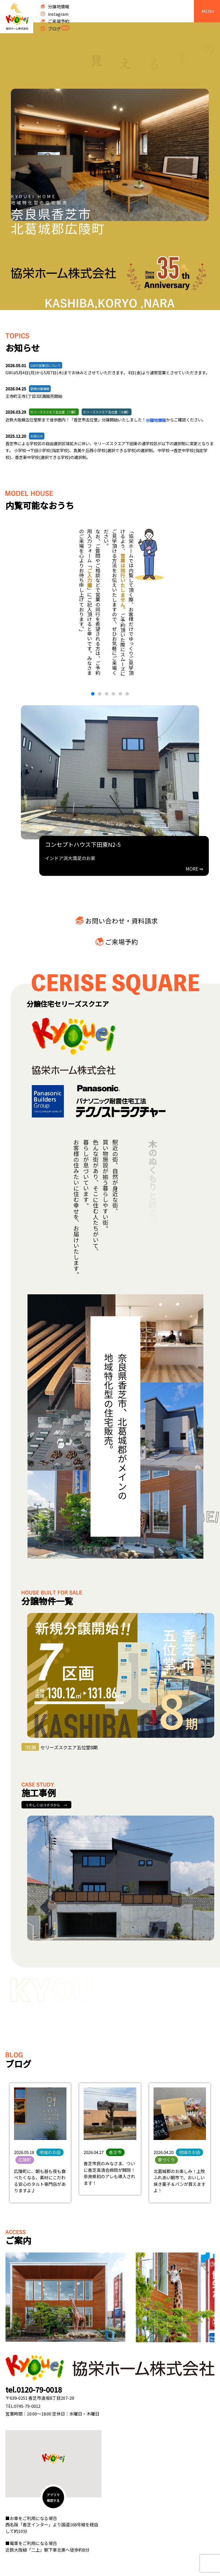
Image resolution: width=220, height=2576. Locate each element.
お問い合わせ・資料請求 (121, 920)
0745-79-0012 (27, 2406)
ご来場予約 (58, 21)
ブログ (59, 28)
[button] (93, 694)
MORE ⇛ (194, 868)
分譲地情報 (58, 6)
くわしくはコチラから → (46, 1804)
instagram (58, 14)
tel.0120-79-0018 (33, 2389)
